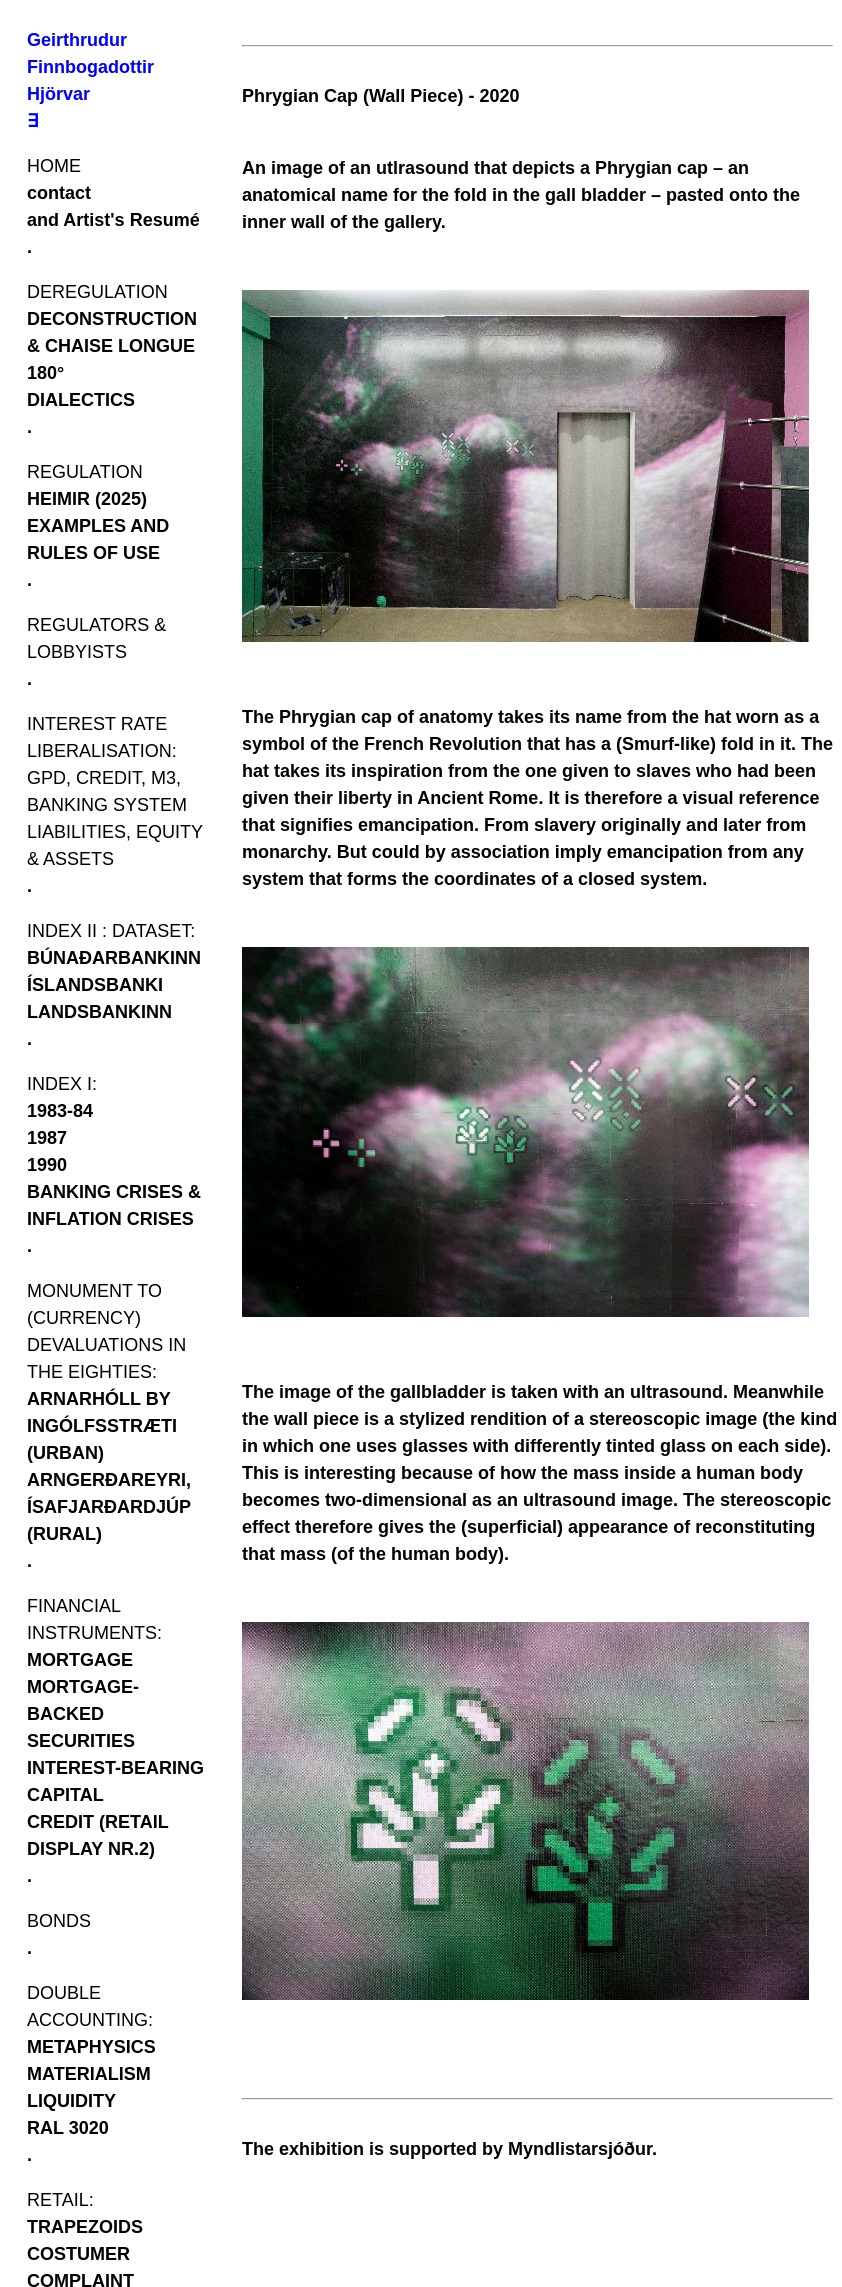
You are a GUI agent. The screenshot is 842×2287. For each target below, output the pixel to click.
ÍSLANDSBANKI (95, 985)
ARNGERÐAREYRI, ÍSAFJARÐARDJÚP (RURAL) (109, 1507)
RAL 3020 (68, 2128)
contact (59, 193)
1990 (47, 1165)
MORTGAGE (80, 1660)
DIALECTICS (81, 400)
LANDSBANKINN (99, 1012)
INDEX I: (62, 1084)
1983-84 (60, 1111)
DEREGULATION (97, 292)
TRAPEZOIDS (85, 2227)
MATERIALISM (89, 2074)
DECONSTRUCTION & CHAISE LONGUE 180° (112, 346)
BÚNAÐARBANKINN (114, 958)
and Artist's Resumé (113, 220)
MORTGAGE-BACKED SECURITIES (83, 1714)
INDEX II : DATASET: (111, 931)
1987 (47, 1138)
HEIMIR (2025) (87, 499)
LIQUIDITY (71, 2101)
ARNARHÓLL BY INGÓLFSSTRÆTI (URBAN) (102, 1426)
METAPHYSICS (91, 2047)
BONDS (59, 1921)
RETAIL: (60, 2200)
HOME (54, 166)
